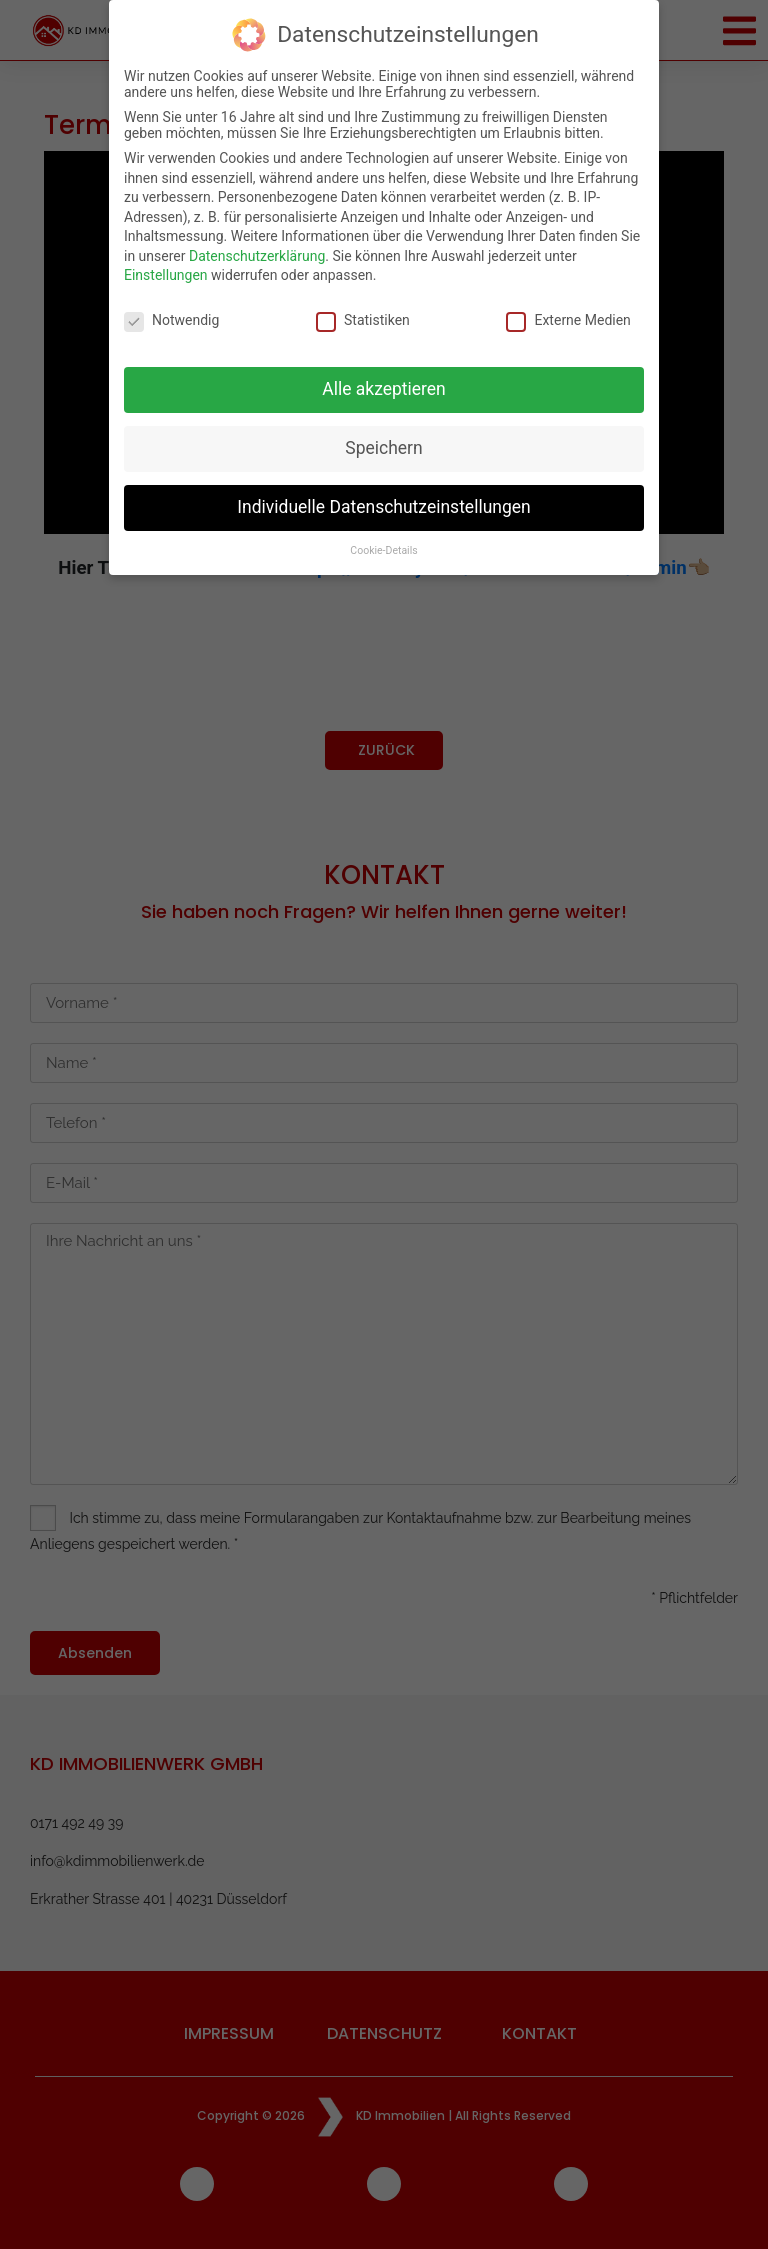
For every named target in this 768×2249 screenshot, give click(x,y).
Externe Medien (568, 314)
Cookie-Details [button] (383, 544)
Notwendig (171, 314)
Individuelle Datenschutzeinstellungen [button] (383, 501)
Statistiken (363, 314)
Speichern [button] (383, 442)
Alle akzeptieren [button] (384, 383)
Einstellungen (166, 270)
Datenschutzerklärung (257, 250)
